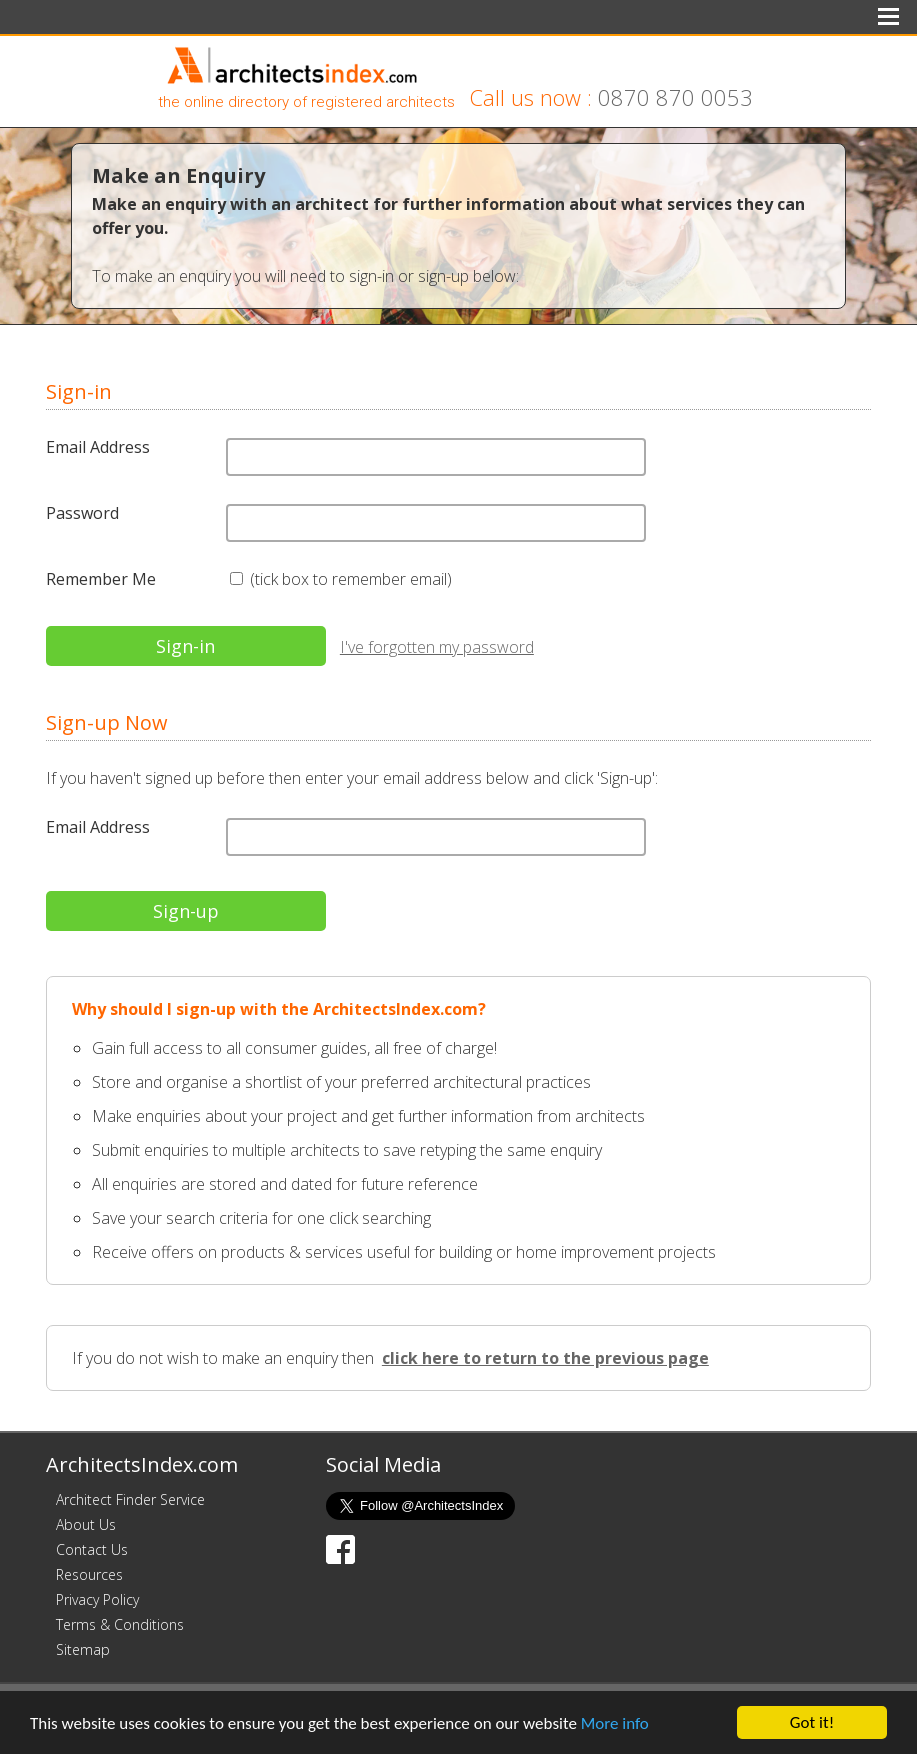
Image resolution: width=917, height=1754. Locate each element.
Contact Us (92, 1549)
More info (615, 1723)
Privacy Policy (97, 1599)
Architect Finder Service (130, 1499)
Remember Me (101, 579)
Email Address (98, 447)
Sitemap (83, 1649)
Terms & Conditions (120, 1624)
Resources (89, 1574)
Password (82, 513)
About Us (86, 1524)
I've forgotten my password (437, 647)
